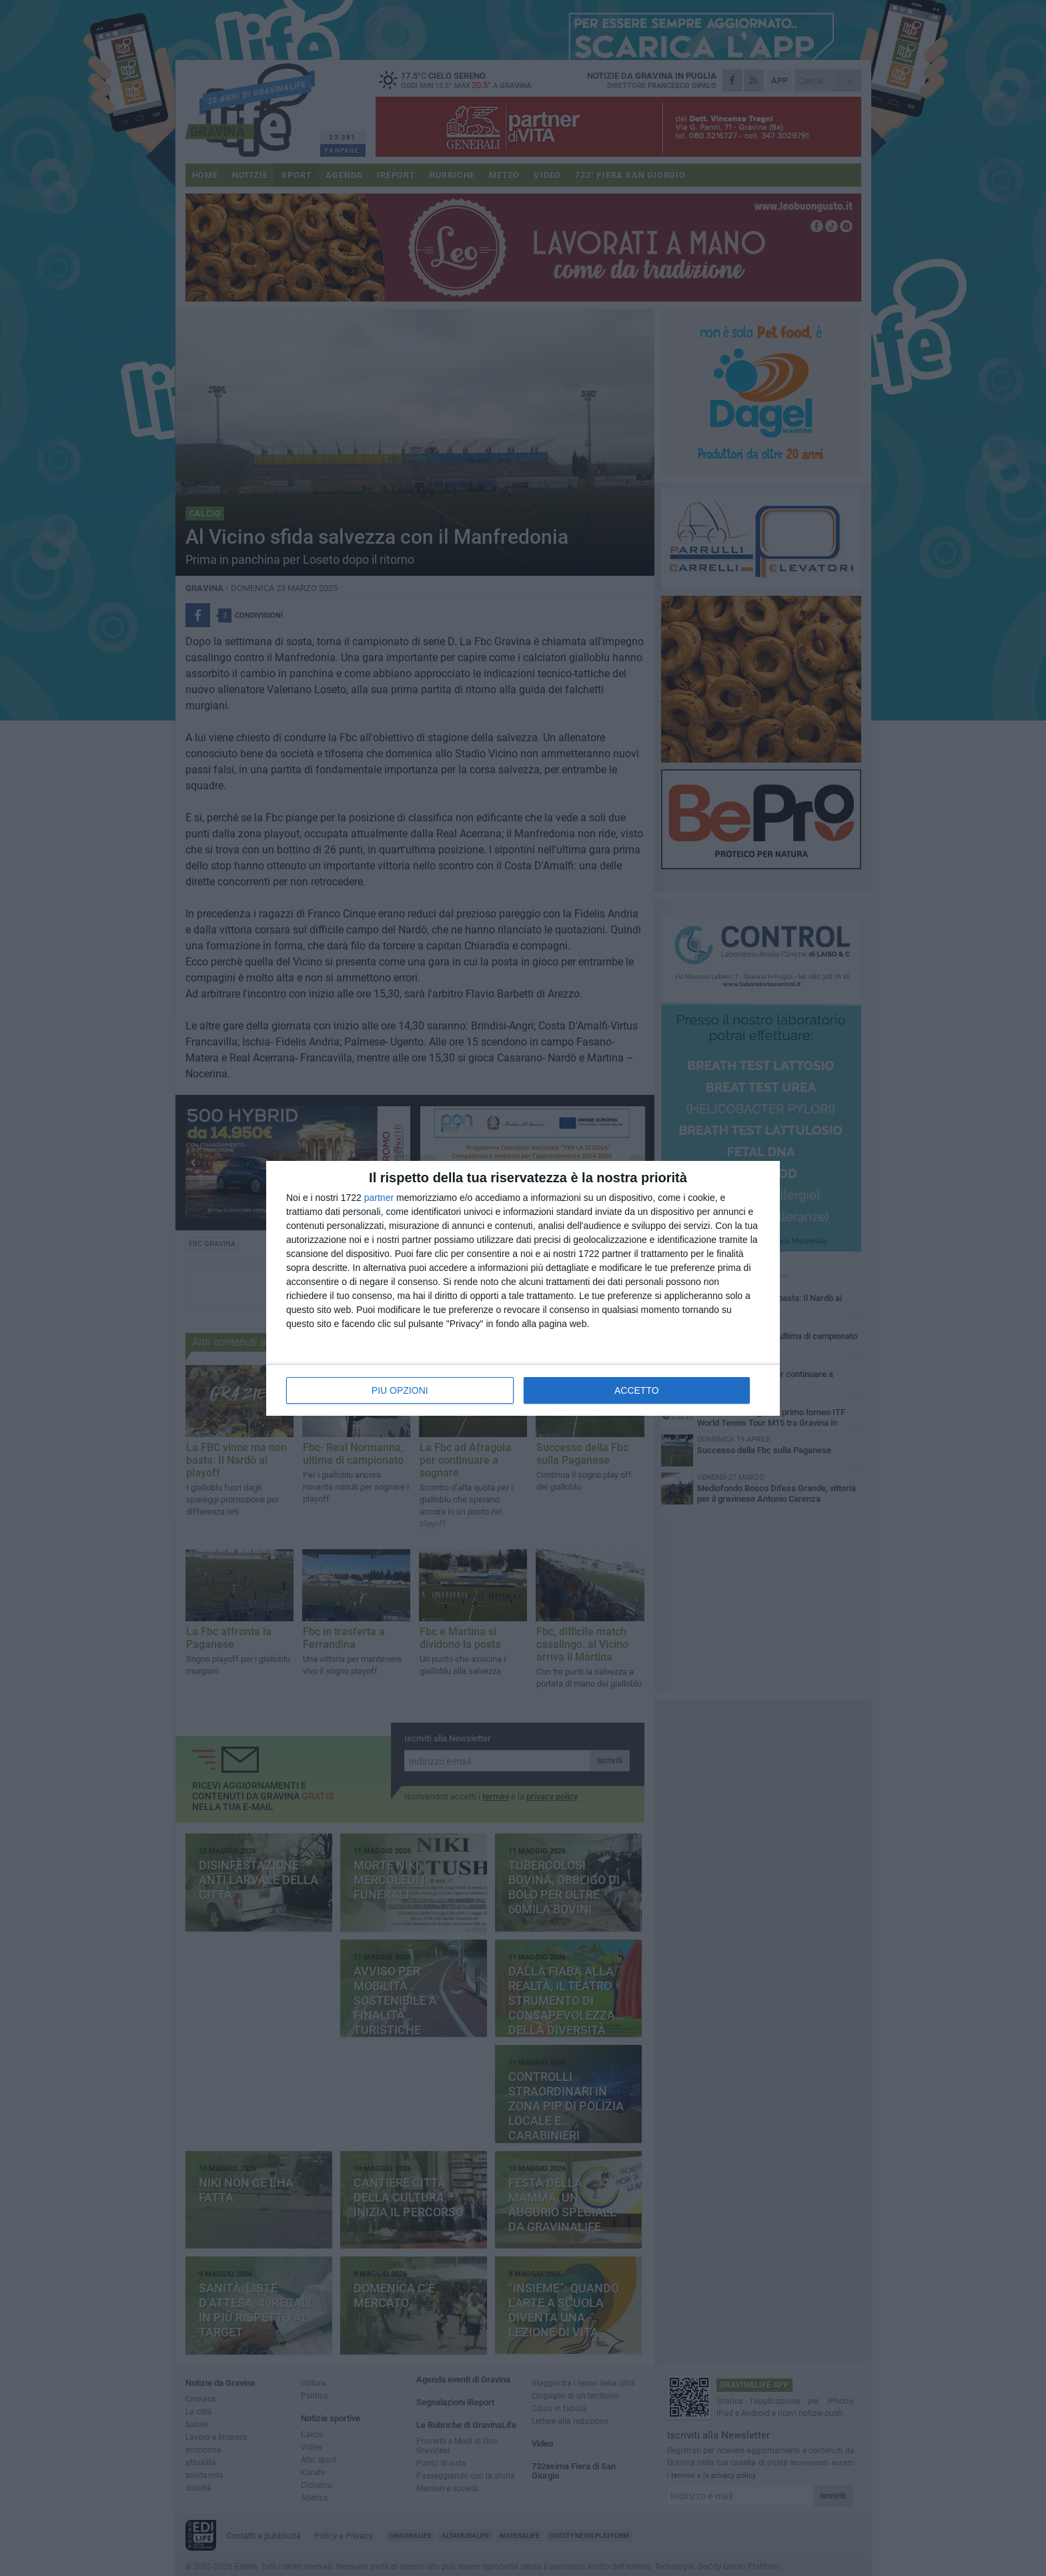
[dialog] (523, 1288)
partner (379, 1197)
